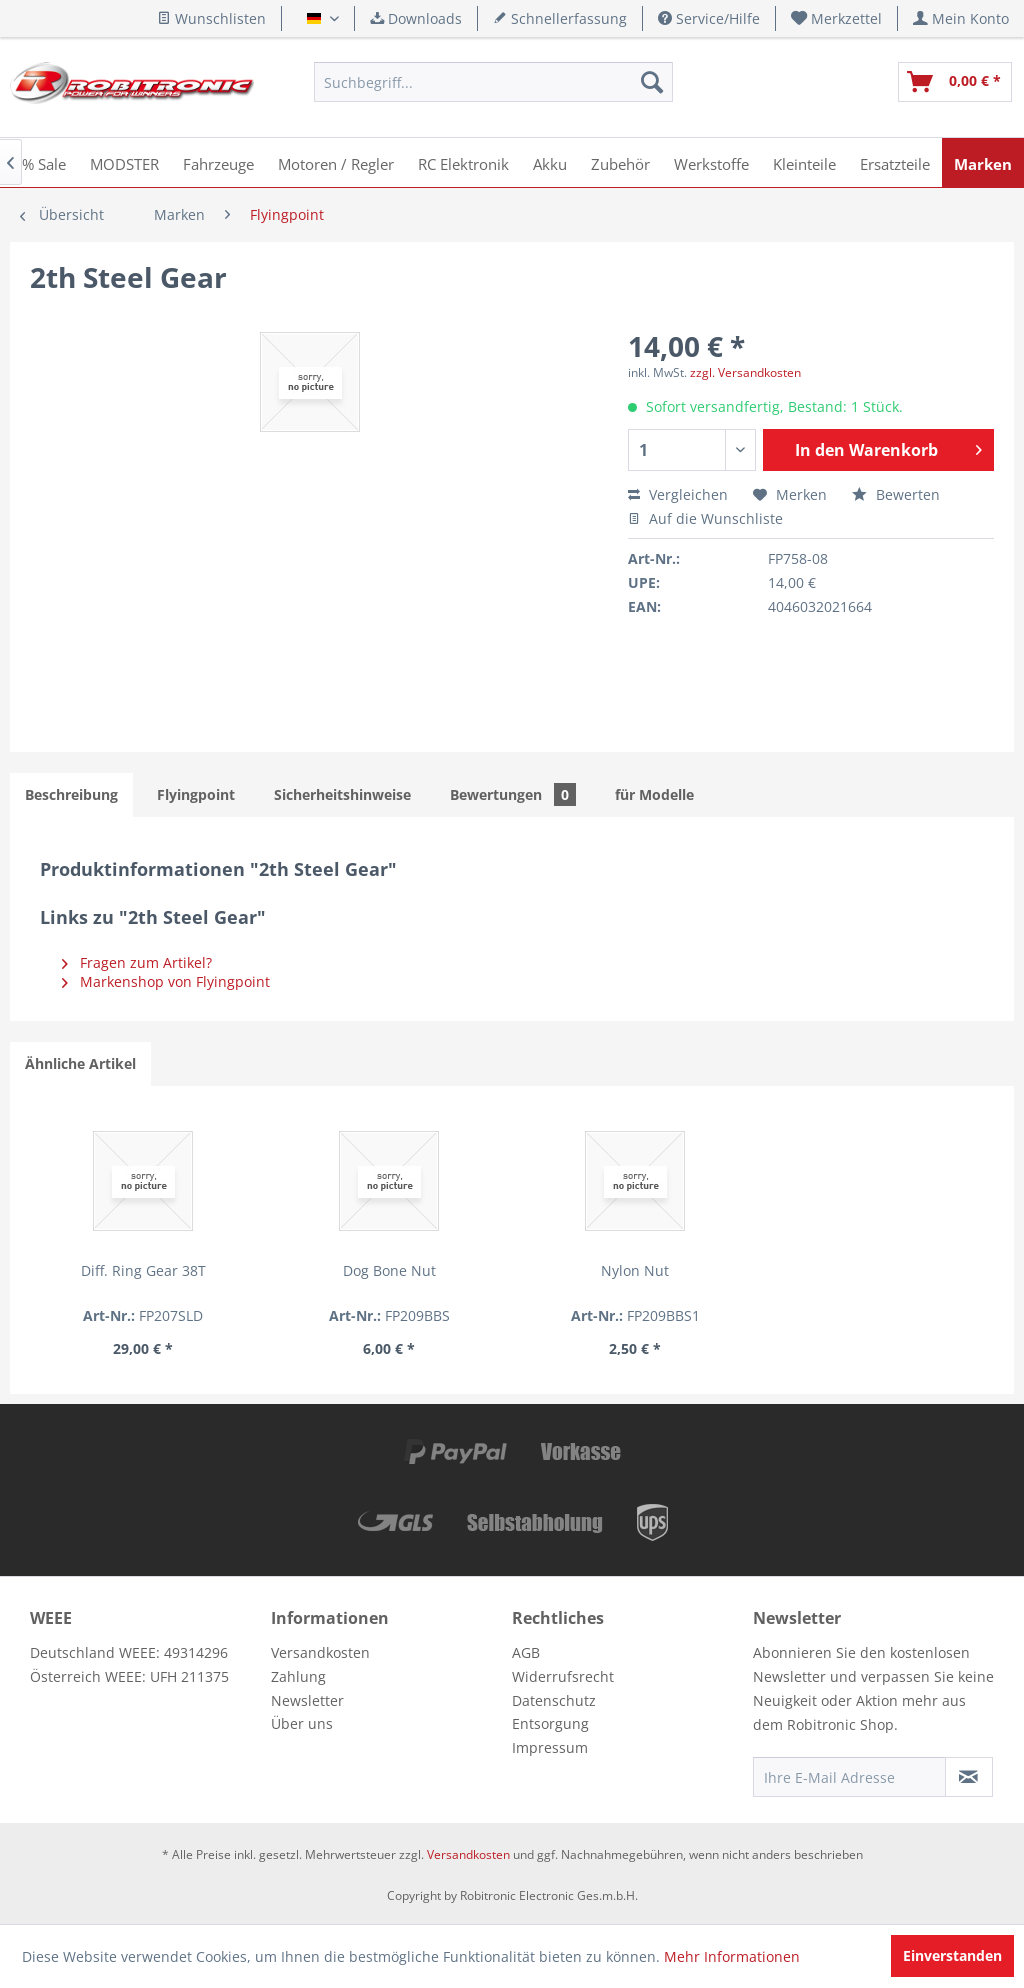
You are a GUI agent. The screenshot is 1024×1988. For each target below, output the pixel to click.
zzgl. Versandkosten (745, 372)
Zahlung (298, 1676)
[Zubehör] (620, 162)
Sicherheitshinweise (342, 794)
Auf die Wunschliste (705, 518)
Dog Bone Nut (315, 1270)
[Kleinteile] (804, 162)
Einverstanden (952, 1955)
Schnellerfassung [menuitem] (560, 18)
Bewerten (896, 494)
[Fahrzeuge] (218, 162)
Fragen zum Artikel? (137, 962)
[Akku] (550, 162)
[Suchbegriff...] (493, 82)
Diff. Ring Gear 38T (118, 1270)
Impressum (550, 1747)
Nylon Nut (512, 1270)
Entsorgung (550, 1723)
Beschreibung (71, 794)
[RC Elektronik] (463, 162)
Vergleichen (678, 494)
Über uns (302, 1723)
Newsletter (307, 1700)
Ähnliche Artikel (80, 1063)
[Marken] (983, 162)
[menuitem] (837, 18)
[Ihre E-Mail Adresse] (849, 1777)
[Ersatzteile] (895, 162)
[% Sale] (44, 162)
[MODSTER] (124, 162)
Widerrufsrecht (563, 1676)
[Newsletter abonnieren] (969, 1777)
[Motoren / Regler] (336, 162)
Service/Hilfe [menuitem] (709, 18)
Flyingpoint (196, 794)
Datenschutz (554, 1700)
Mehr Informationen (732, 1956)
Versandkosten (320, 1652)
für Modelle (654, 794)
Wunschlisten (211, 18)
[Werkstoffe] (711, 162)
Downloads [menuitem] (416, 18)
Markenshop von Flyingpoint (166, 981)
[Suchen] (652, 82)
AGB (526, 1652)
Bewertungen (513, 794)
